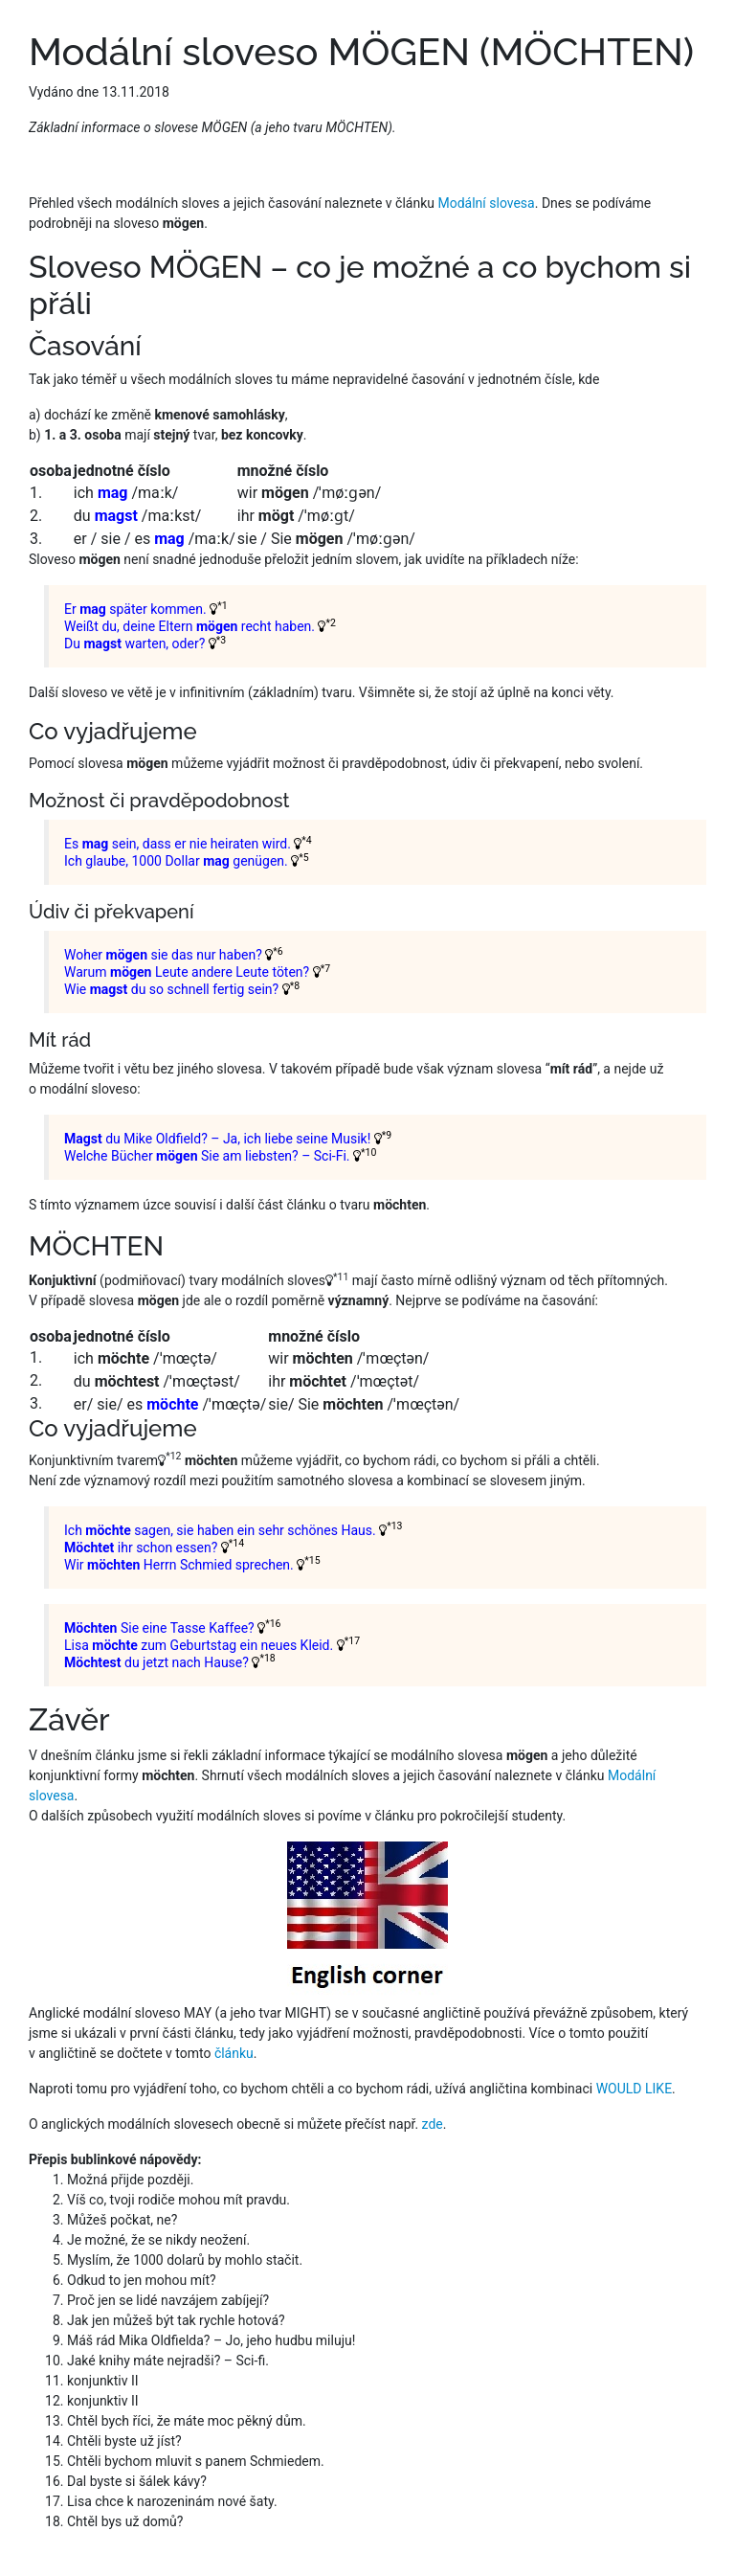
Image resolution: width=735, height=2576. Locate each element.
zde (432, 2124)
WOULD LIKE (634, 2088)
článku (234, 2053)
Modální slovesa (485, 203)
